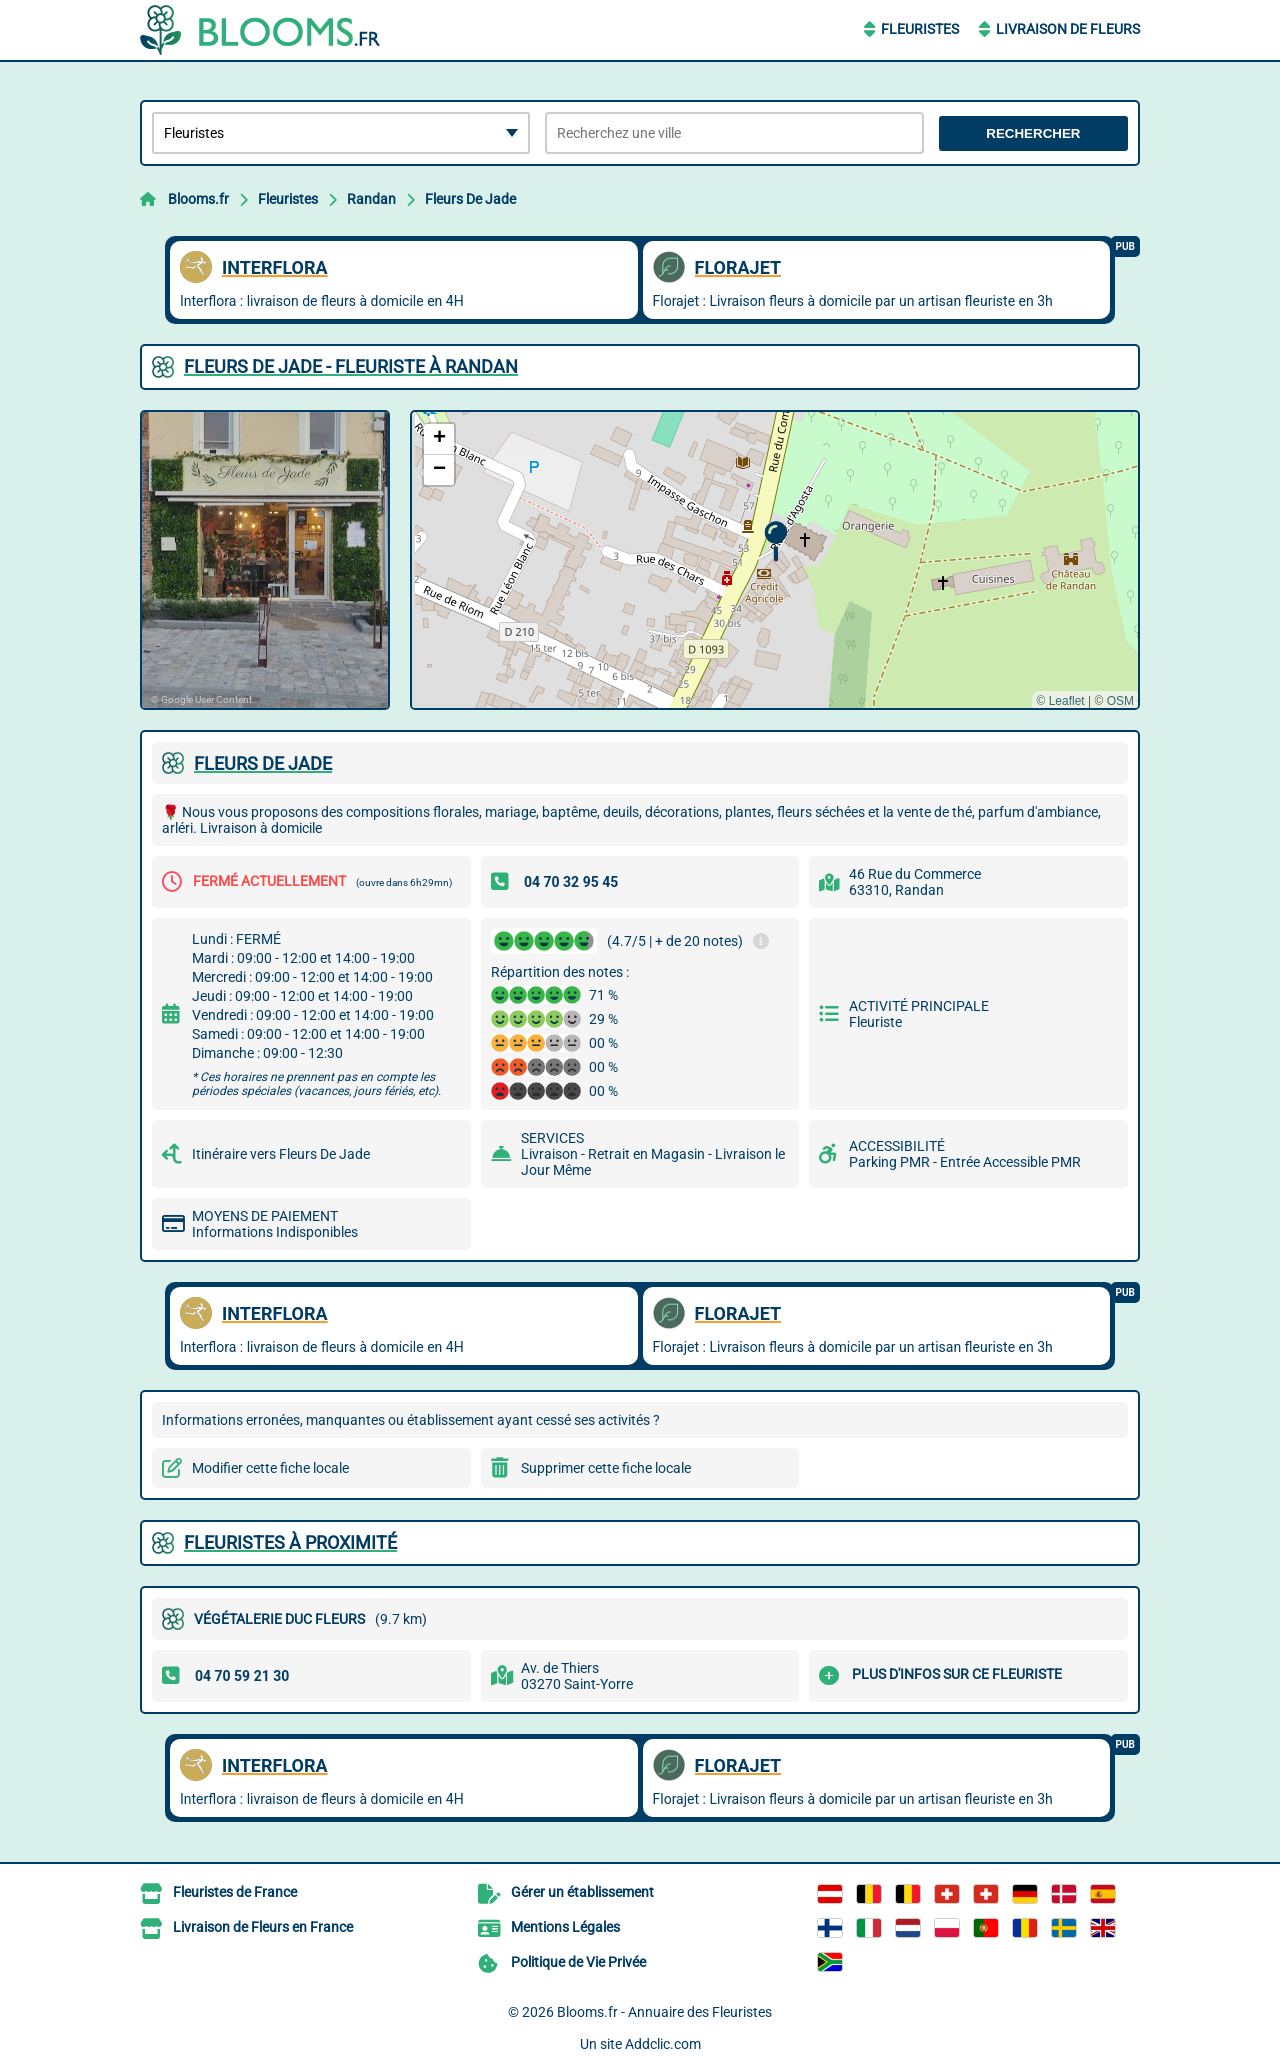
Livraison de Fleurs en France (263, 1927)
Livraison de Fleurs (1068, 29)
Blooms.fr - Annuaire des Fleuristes (664, 2012)
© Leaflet (1060, 701)
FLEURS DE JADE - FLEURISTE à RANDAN (351, 366)
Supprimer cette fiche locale (606, 1468)
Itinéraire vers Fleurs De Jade (281, 1154)
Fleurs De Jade (470, 199)
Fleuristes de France (235, 1892)
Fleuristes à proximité (290, 1542)
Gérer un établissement (582, 1892)
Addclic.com (663, 2044)
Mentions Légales (565, 1927)
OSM (1120, 701)
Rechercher (1033, 133)
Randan (371, 199)
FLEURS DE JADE (263, 763)
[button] (775, 541)
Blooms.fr (198, 199)
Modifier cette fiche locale (270, 1468)
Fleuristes (920, 29)
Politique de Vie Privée (578, 1962)
